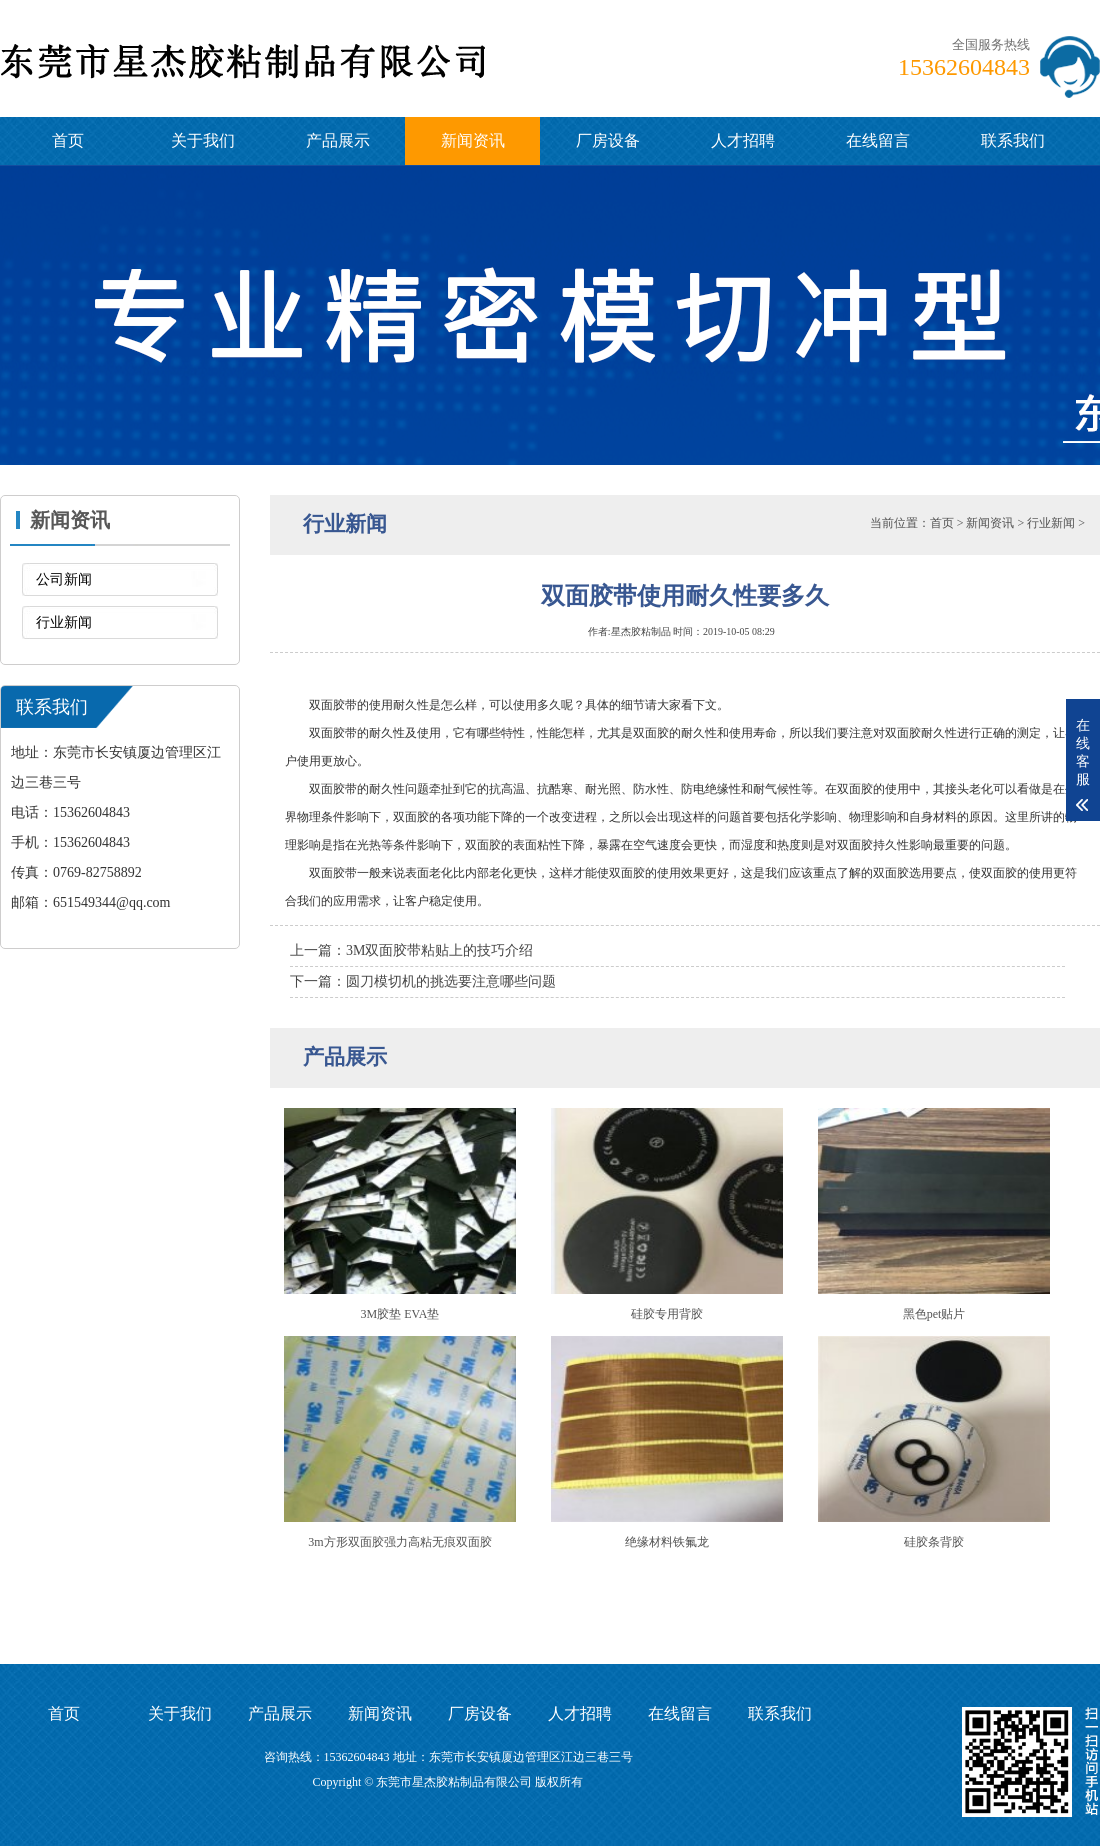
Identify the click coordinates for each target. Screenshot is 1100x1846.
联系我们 (1013, 140)
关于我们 (203, 140)
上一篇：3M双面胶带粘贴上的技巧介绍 (411, 950)
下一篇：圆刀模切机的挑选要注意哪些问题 (423, 981)
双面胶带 (333, 733)
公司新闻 (64, 579)
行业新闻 (64, 622)
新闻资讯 (473, 140)
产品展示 (338, 140)
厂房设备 (608, 140)
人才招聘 (743, 140)
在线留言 (878, 140)
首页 (68, 140)
